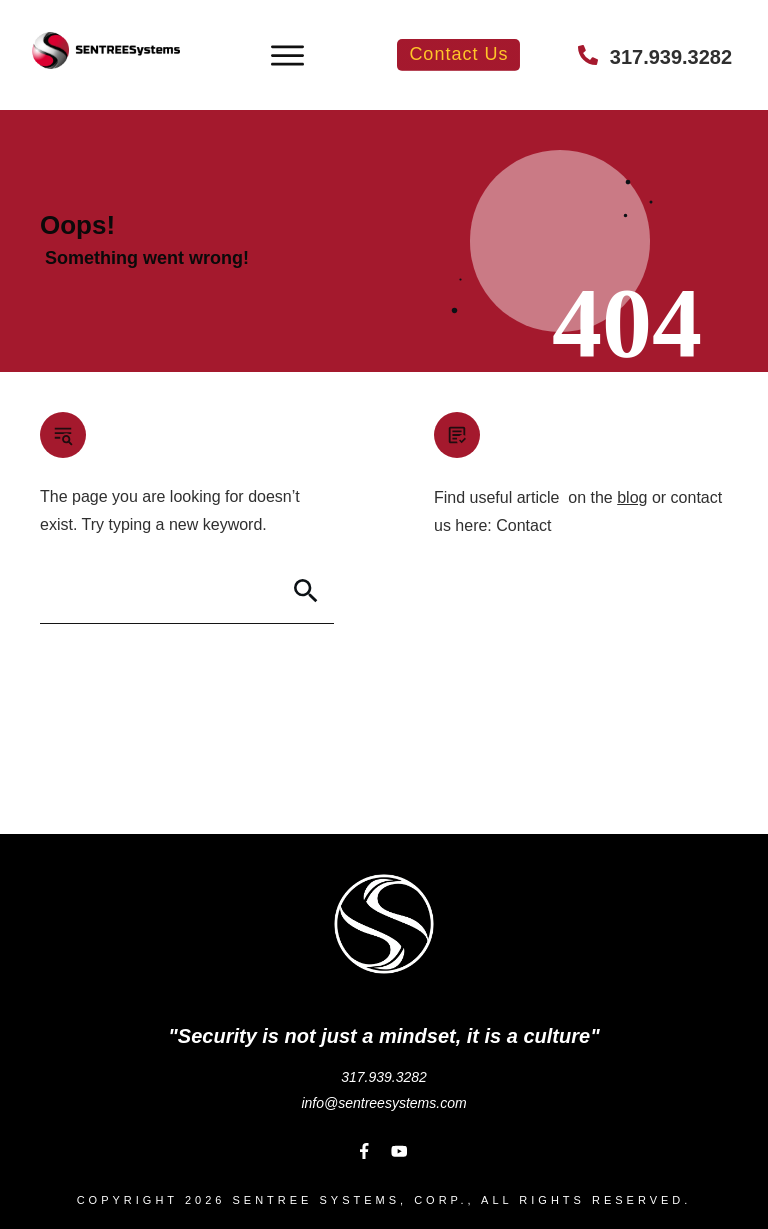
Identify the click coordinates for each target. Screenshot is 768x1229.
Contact (523, 525)
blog (632, 497)
